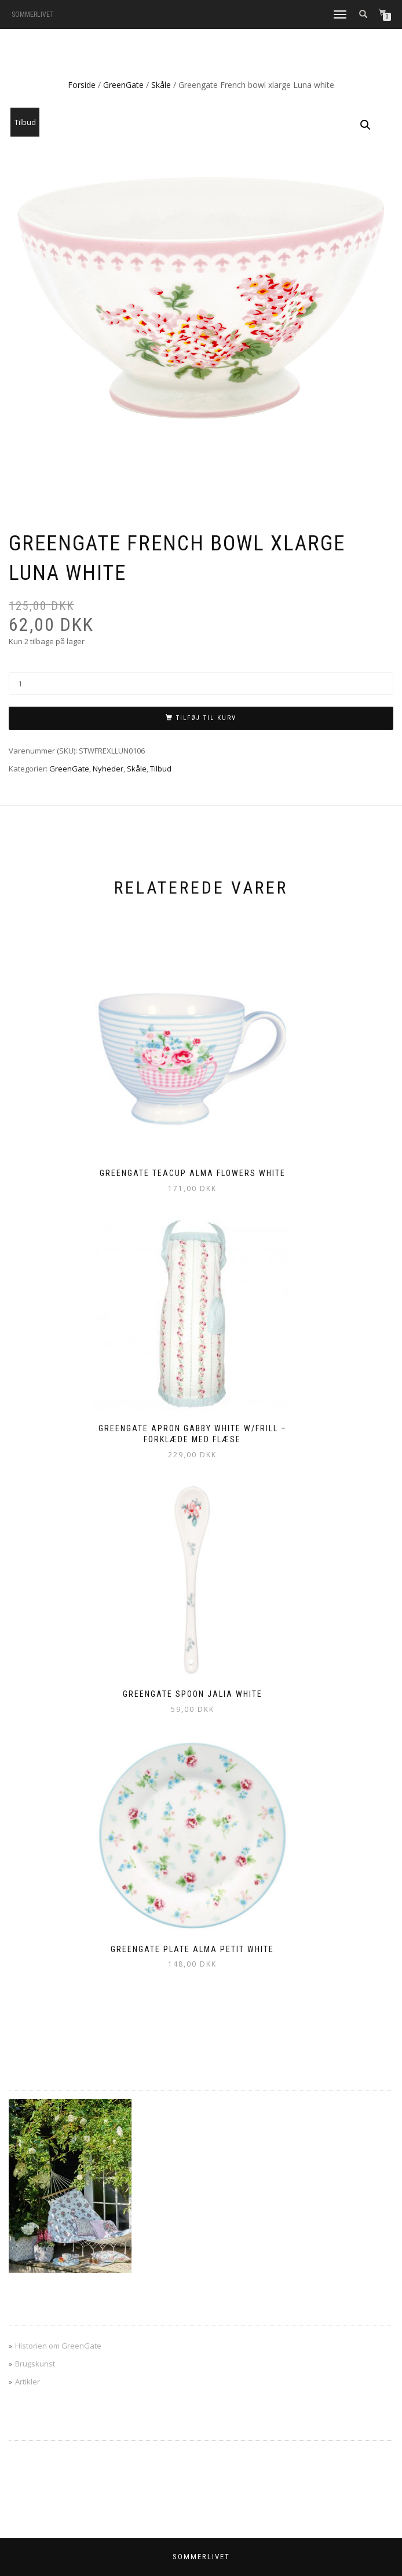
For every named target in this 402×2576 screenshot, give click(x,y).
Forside (82, 84)
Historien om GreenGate (58, 2345)
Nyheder (108, 768)
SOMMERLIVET (33, 14)
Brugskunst (35, 2363)
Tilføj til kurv (206, 718)
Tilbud (160, 768)
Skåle (161, 84)
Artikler (27, 2381)
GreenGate (123, 84)
